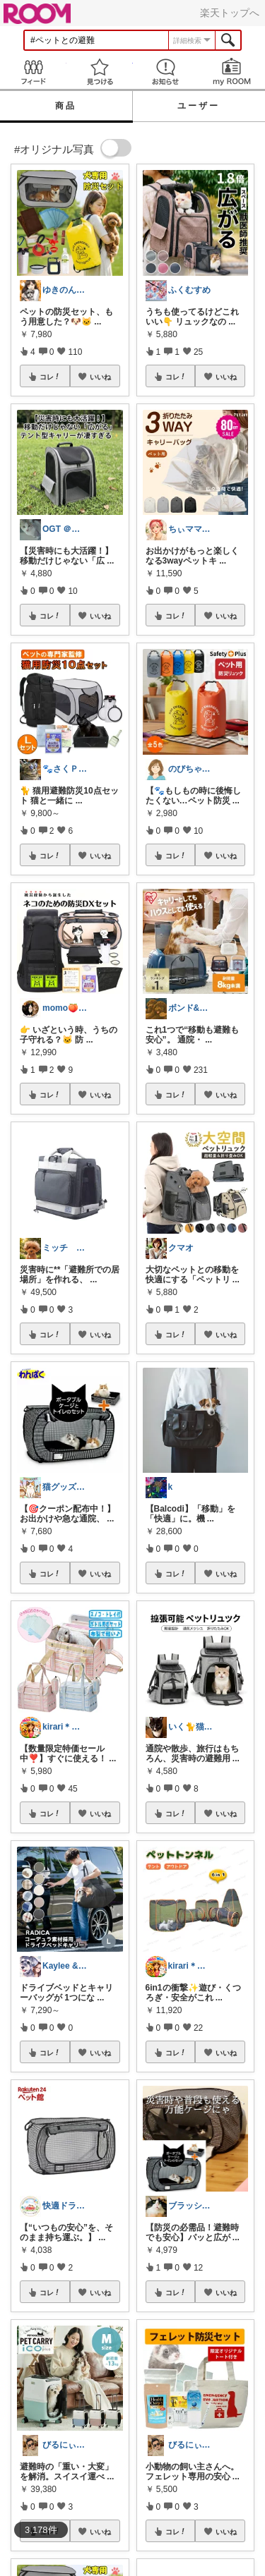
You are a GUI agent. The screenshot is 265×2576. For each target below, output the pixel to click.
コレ (50, 376)
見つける (99, 71)
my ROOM (232, 71)
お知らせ (166, 71)
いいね (100, 376)
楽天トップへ (229, 12)
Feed (33, 71)
